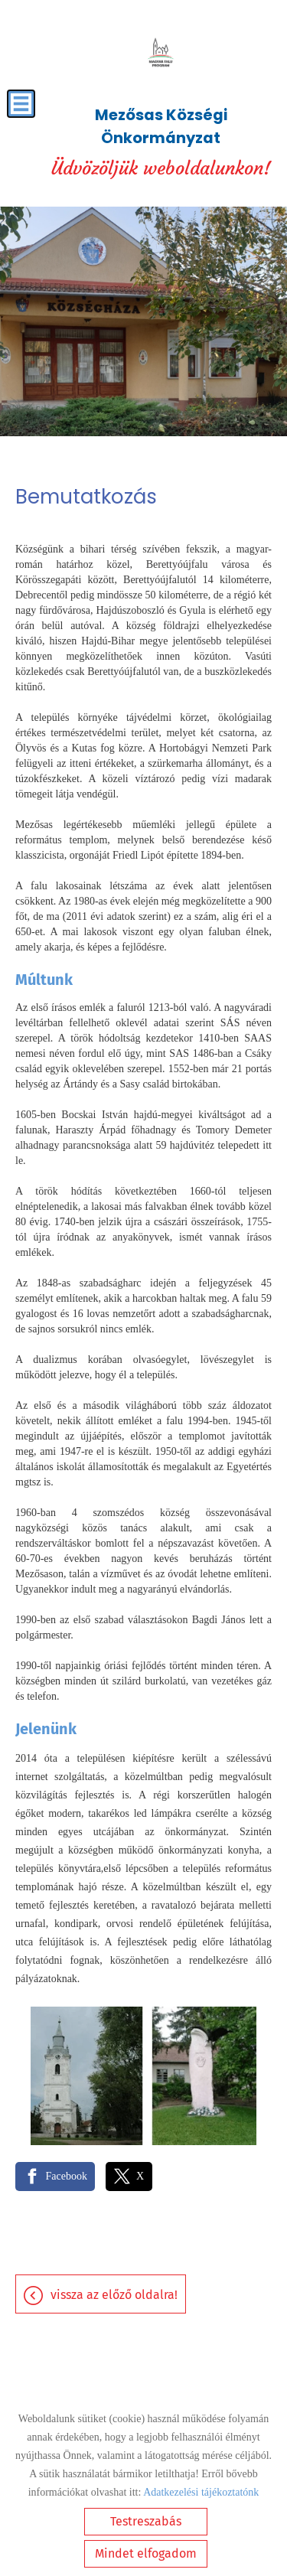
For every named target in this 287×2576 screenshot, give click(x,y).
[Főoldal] (160, 53)
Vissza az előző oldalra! (114, 2294)
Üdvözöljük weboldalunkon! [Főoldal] (160, 141)
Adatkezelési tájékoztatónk (201, 2492)
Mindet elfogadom (146, 2553)
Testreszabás (145, 2521)
